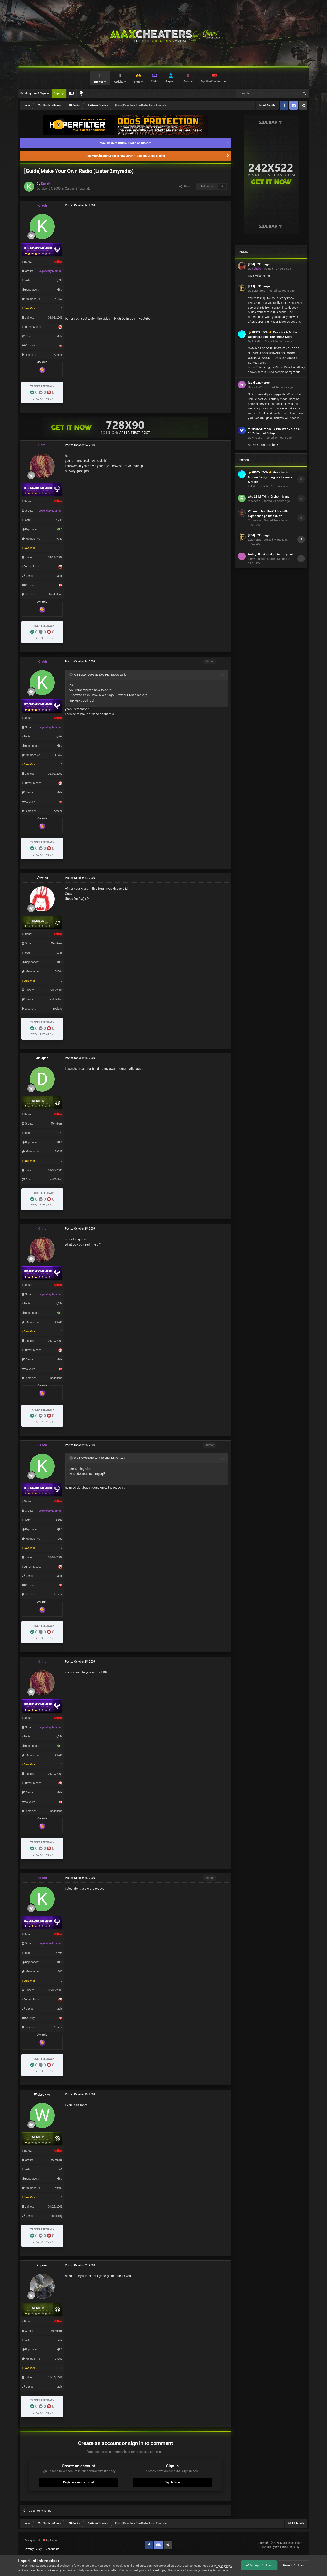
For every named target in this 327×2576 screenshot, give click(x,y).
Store (137, 81)
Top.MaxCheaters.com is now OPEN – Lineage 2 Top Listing (125, 155)
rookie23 (257, 387)
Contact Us (52, 2549)
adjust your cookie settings (147, 2570)
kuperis (42, 2265)
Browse (99, 81)
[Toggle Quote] (71, 674)
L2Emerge (258, 290)
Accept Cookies (259, 2565)
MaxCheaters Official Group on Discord (125, 143)
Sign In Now (172, 2482)
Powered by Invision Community (279, 2547)
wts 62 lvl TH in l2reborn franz (268, 496)
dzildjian (42, 1058)
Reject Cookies (293, 2565)
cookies (50, 2570)
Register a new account (78, 2482)
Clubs (154, 81)
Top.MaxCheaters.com (214, 81)
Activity (119, 81)
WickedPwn (42, 2094)
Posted (277, 268)
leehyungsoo (256, 558)
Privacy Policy (33, 2549)
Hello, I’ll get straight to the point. (271, 554)
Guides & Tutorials (77, 188)
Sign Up (59, 93)
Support (171, 81)
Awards (188, 81)
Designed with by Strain (41, 2540)
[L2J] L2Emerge (259, 264)
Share (185, 186)
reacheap (254, 501)
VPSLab (257, 437)
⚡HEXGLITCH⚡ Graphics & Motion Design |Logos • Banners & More (270, 476)
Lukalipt (257, 341)
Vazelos (42, 878)
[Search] (257, 93)
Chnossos (254, 520)
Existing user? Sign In (34, 93)
